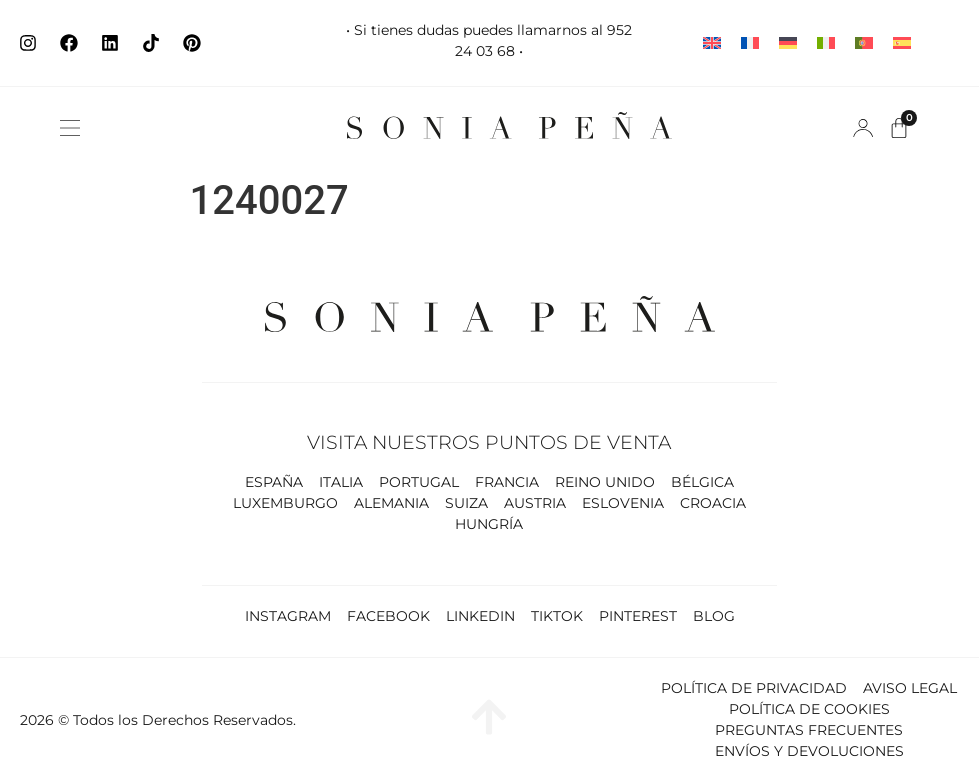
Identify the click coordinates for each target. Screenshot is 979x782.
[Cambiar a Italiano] (826, 43)
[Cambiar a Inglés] (712, 43)
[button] (70, 128)
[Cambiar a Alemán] (788, 43)
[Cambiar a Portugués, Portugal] (864, 43)
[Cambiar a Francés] (750, 43)
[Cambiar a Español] (902, 43)
